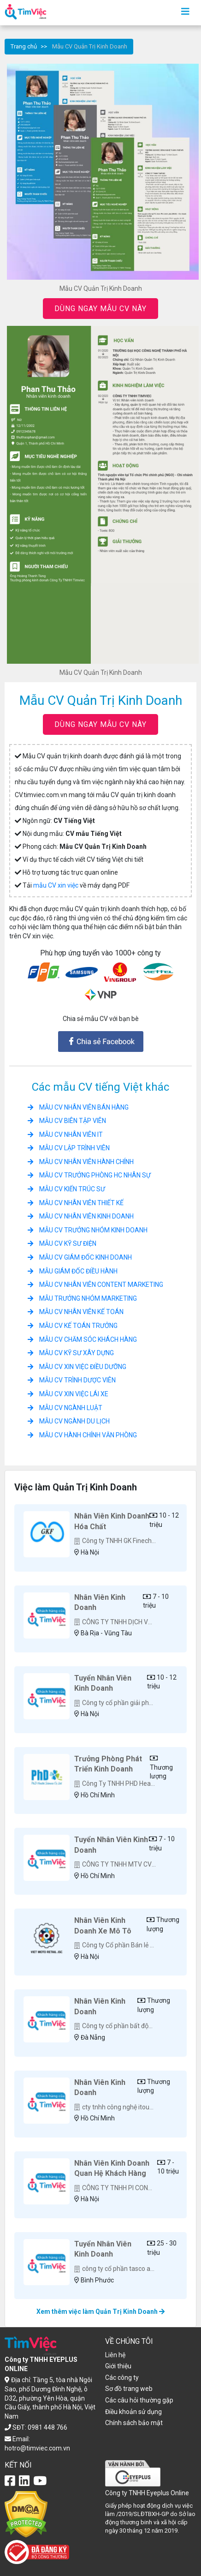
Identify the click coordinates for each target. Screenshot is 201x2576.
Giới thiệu (118, 2366)
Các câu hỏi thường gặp (139, 2400)
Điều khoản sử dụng (133, 2411)
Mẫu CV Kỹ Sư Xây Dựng (71, 1353)
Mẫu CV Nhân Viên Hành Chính (81, 1161)
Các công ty (122, 2377)
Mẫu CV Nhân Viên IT (65, 1134)
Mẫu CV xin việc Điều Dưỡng (77, 1366)
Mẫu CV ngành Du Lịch (69, 1421)
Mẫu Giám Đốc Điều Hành (73, 1271)
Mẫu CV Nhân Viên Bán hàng (78, 1107)
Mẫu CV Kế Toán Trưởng (73, 1325)
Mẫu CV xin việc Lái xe (68, 1394)
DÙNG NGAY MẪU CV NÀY (100, 308)
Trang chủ (24, 46)
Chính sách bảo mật (134, 2422)
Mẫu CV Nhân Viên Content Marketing (95, 1284)
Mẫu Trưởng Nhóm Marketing (82, 1298)
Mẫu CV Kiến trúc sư (66, 1189)
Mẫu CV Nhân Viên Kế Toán (76, 1311)
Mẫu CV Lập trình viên (69, 1148)
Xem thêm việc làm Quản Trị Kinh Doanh (100, 2311)
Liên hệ (115, 2355)
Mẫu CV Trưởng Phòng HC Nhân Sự (89, 1175)
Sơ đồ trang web (129, 2388)
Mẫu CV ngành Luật (65, 1407)
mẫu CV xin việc (55, 885)
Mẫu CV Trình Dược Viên (72, 1380)
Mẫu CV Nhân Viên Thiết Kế (76, 1203)
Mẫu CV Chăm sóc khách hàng (82, 1339)
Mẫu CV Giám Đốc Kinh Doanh (80, 1257)
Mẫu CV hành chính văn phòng (82, 1435)
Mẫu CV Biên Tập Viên (67, 1120)
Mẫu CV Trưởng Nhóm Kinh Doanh (88, 1230)
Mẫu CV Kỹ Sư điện (62, 1243)
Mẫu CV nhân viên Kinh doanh (81, 1216)
